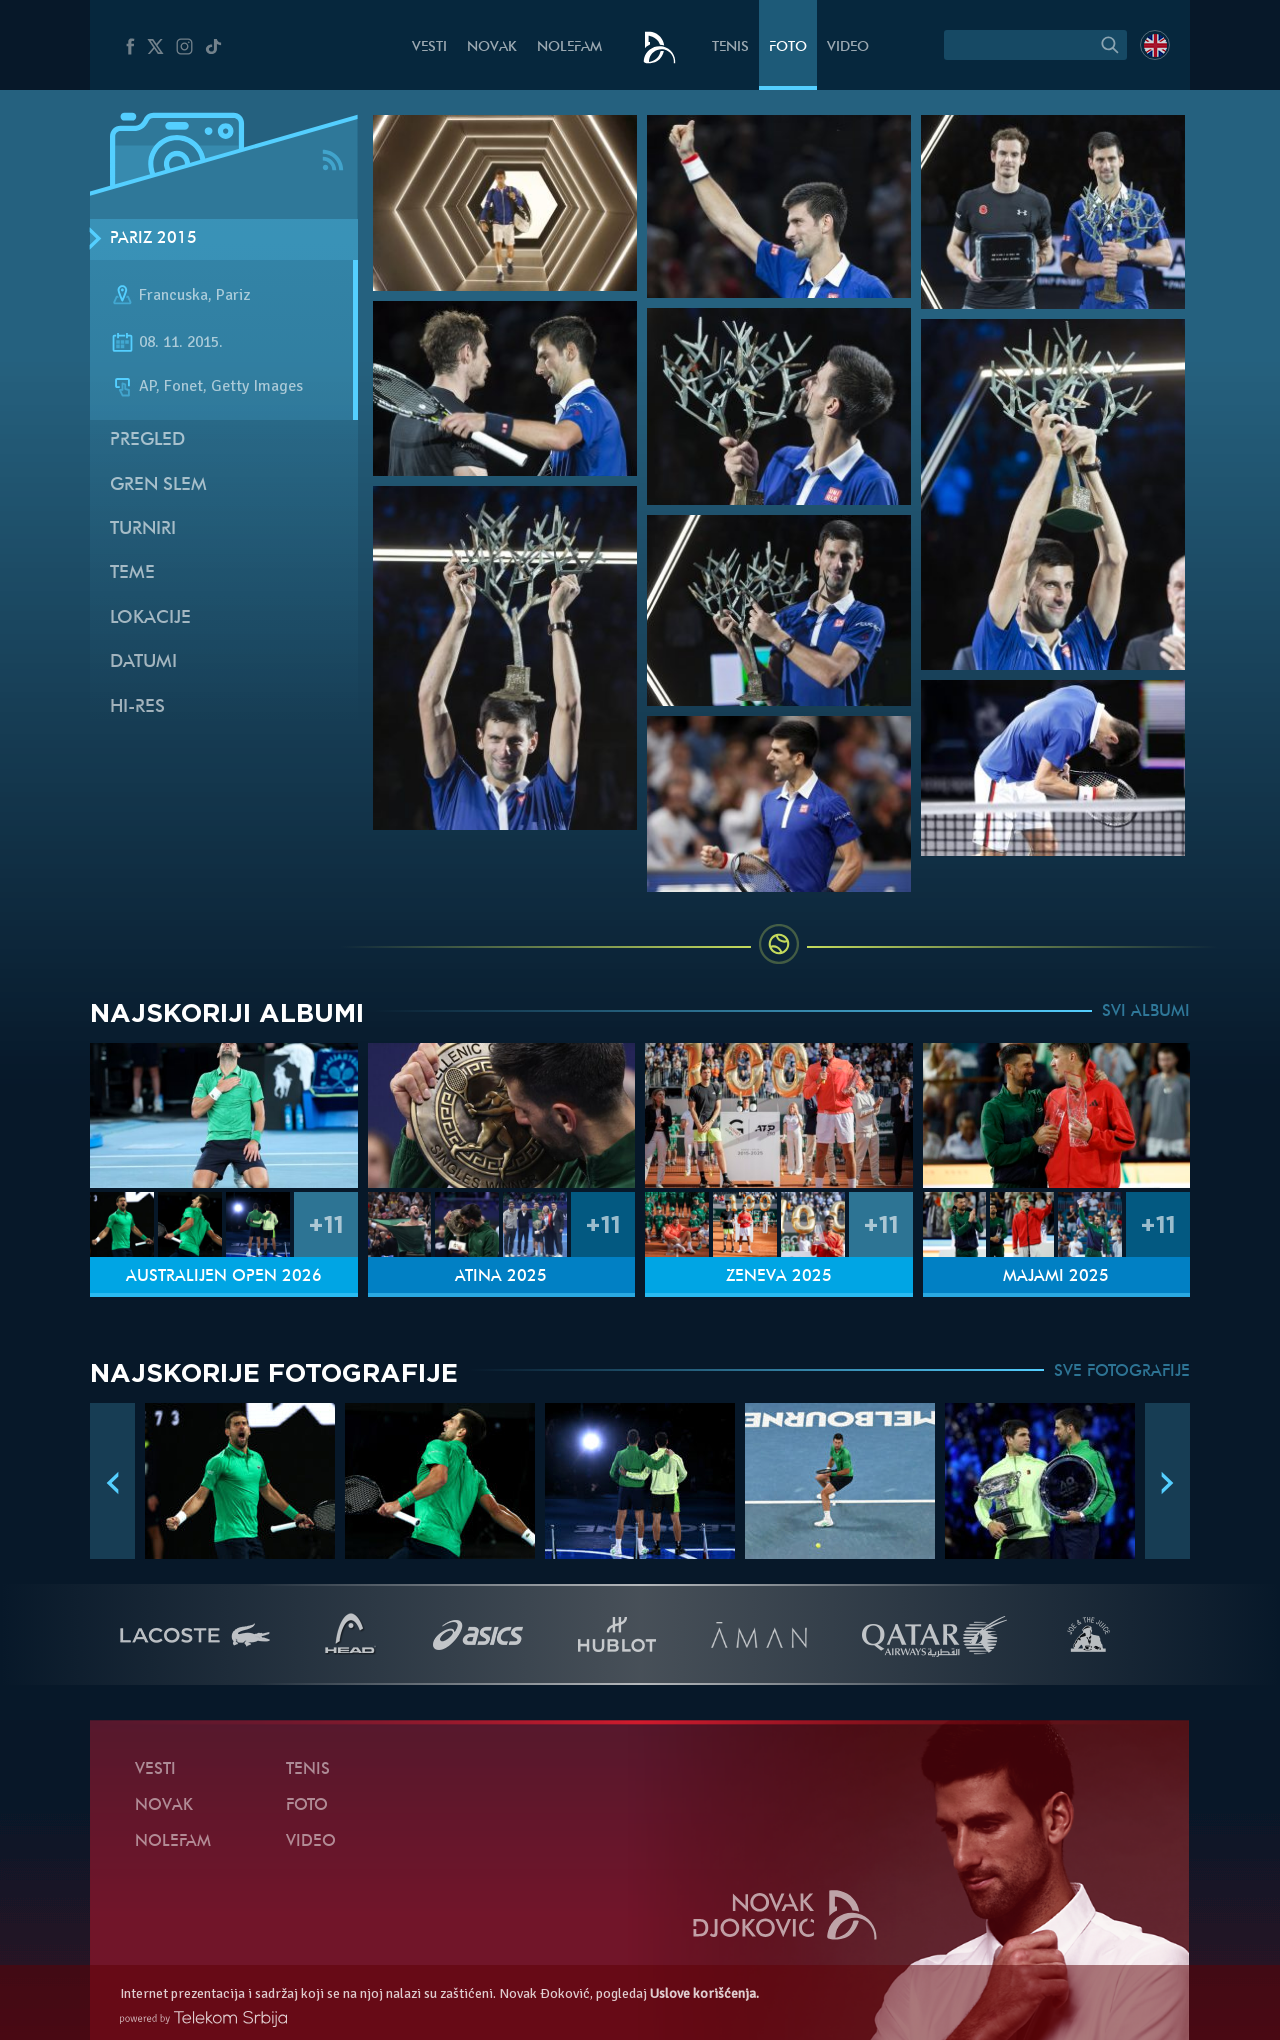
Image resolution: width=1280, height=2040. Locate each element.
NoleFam (569, 47)
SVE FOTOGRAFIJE (1122, 1372)
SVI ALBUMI (1146, 1012)
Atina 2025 (501, 1277)
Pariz (233, 295)
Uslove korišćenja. (704, 1993)
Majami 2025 (1056, 1277)
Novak (492, 47)
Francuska (173, 295)
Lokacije (150, 618)
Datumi (143, 662)
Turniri (143, 529)
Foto (788, 47)
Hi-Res (137, 707)
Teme (132, 573)
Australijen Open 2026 (224, 1277)
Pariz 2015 (153, 239)
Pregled (147, 440)
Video (848, 47)
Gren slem (158, 485)
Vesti (429, 47)
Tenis (730, 47)
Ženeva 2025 (779, 1277)
